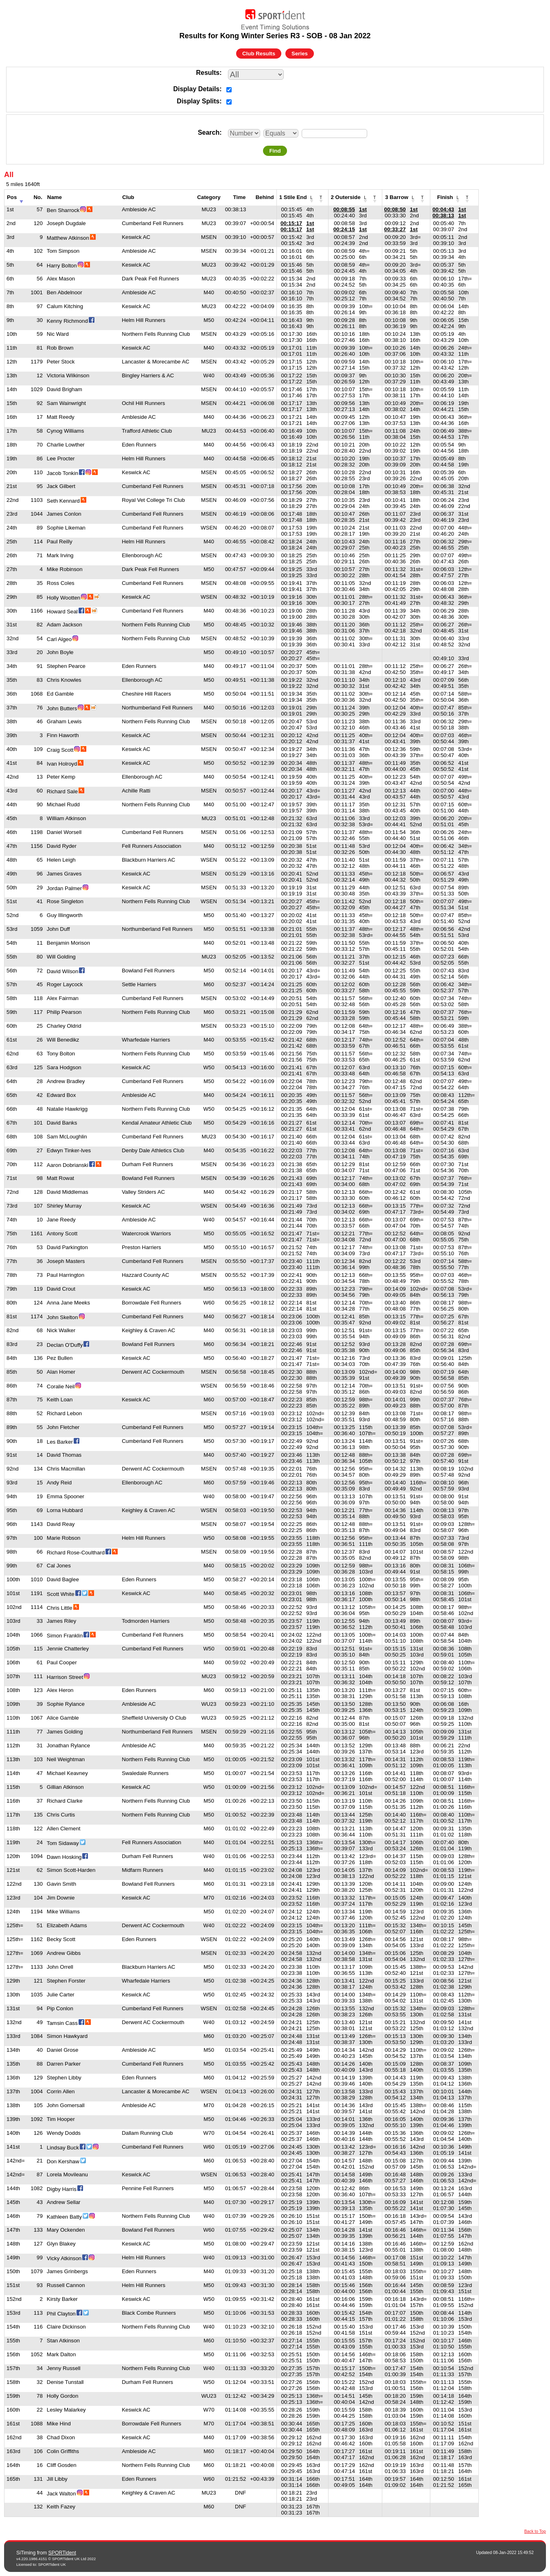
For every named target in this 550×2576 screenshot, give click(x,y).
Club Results (258, 53)
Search (208, 132)
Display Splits (198, 101)
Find (274, 151)
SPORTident (62, 2553)
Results (207, 72)
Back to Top (535, 2531)
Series (299, 53)
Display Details (196, 88)
